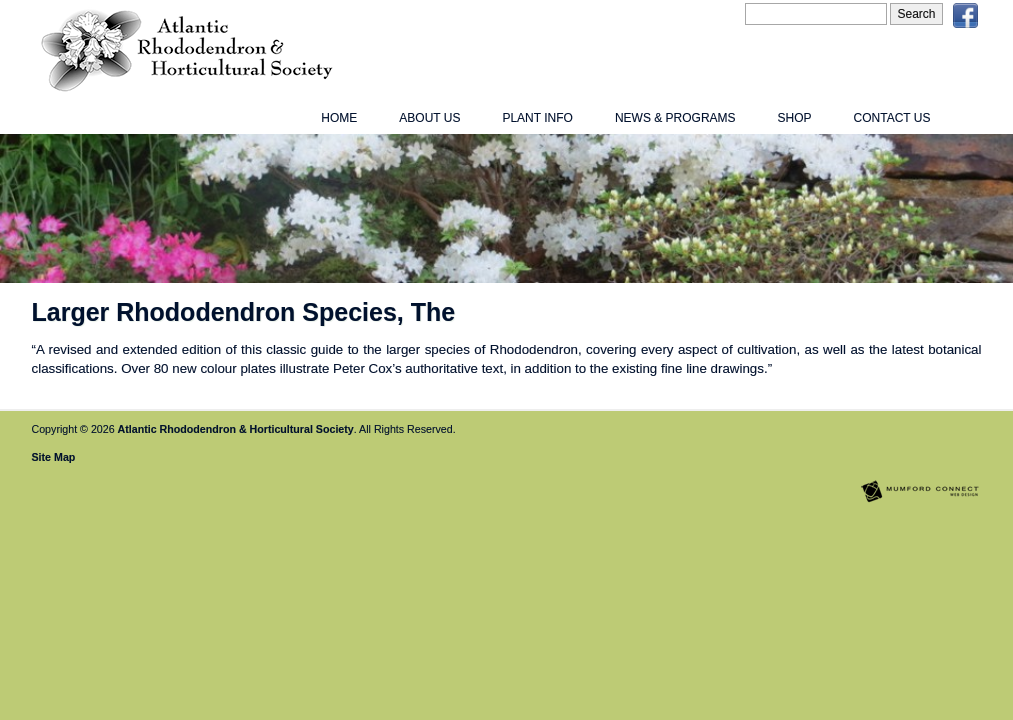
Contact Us (892, 118)
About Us (429, 118)
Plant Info (537, 118)
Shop (795, 118)
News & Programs (675, 118)
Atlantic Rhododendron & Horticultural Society (236, 429)
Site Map (54, 457)
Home (339, 118)
